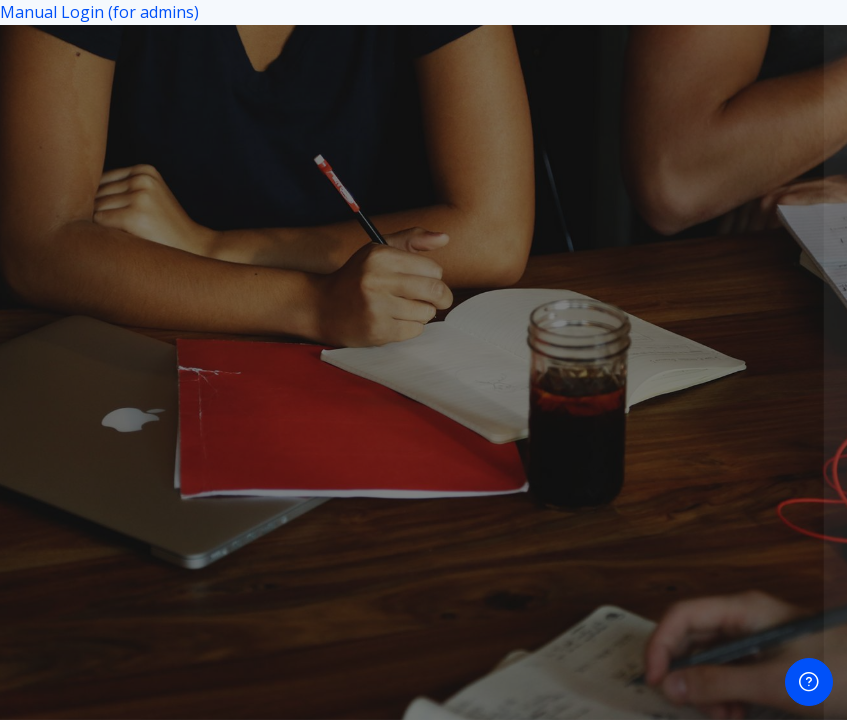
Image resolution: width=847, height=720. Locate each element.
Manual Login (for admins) (99, 12)
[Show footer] (809, 682)
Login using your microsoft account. (592, 421)
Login (636, 332)
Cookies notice (636, 520)
